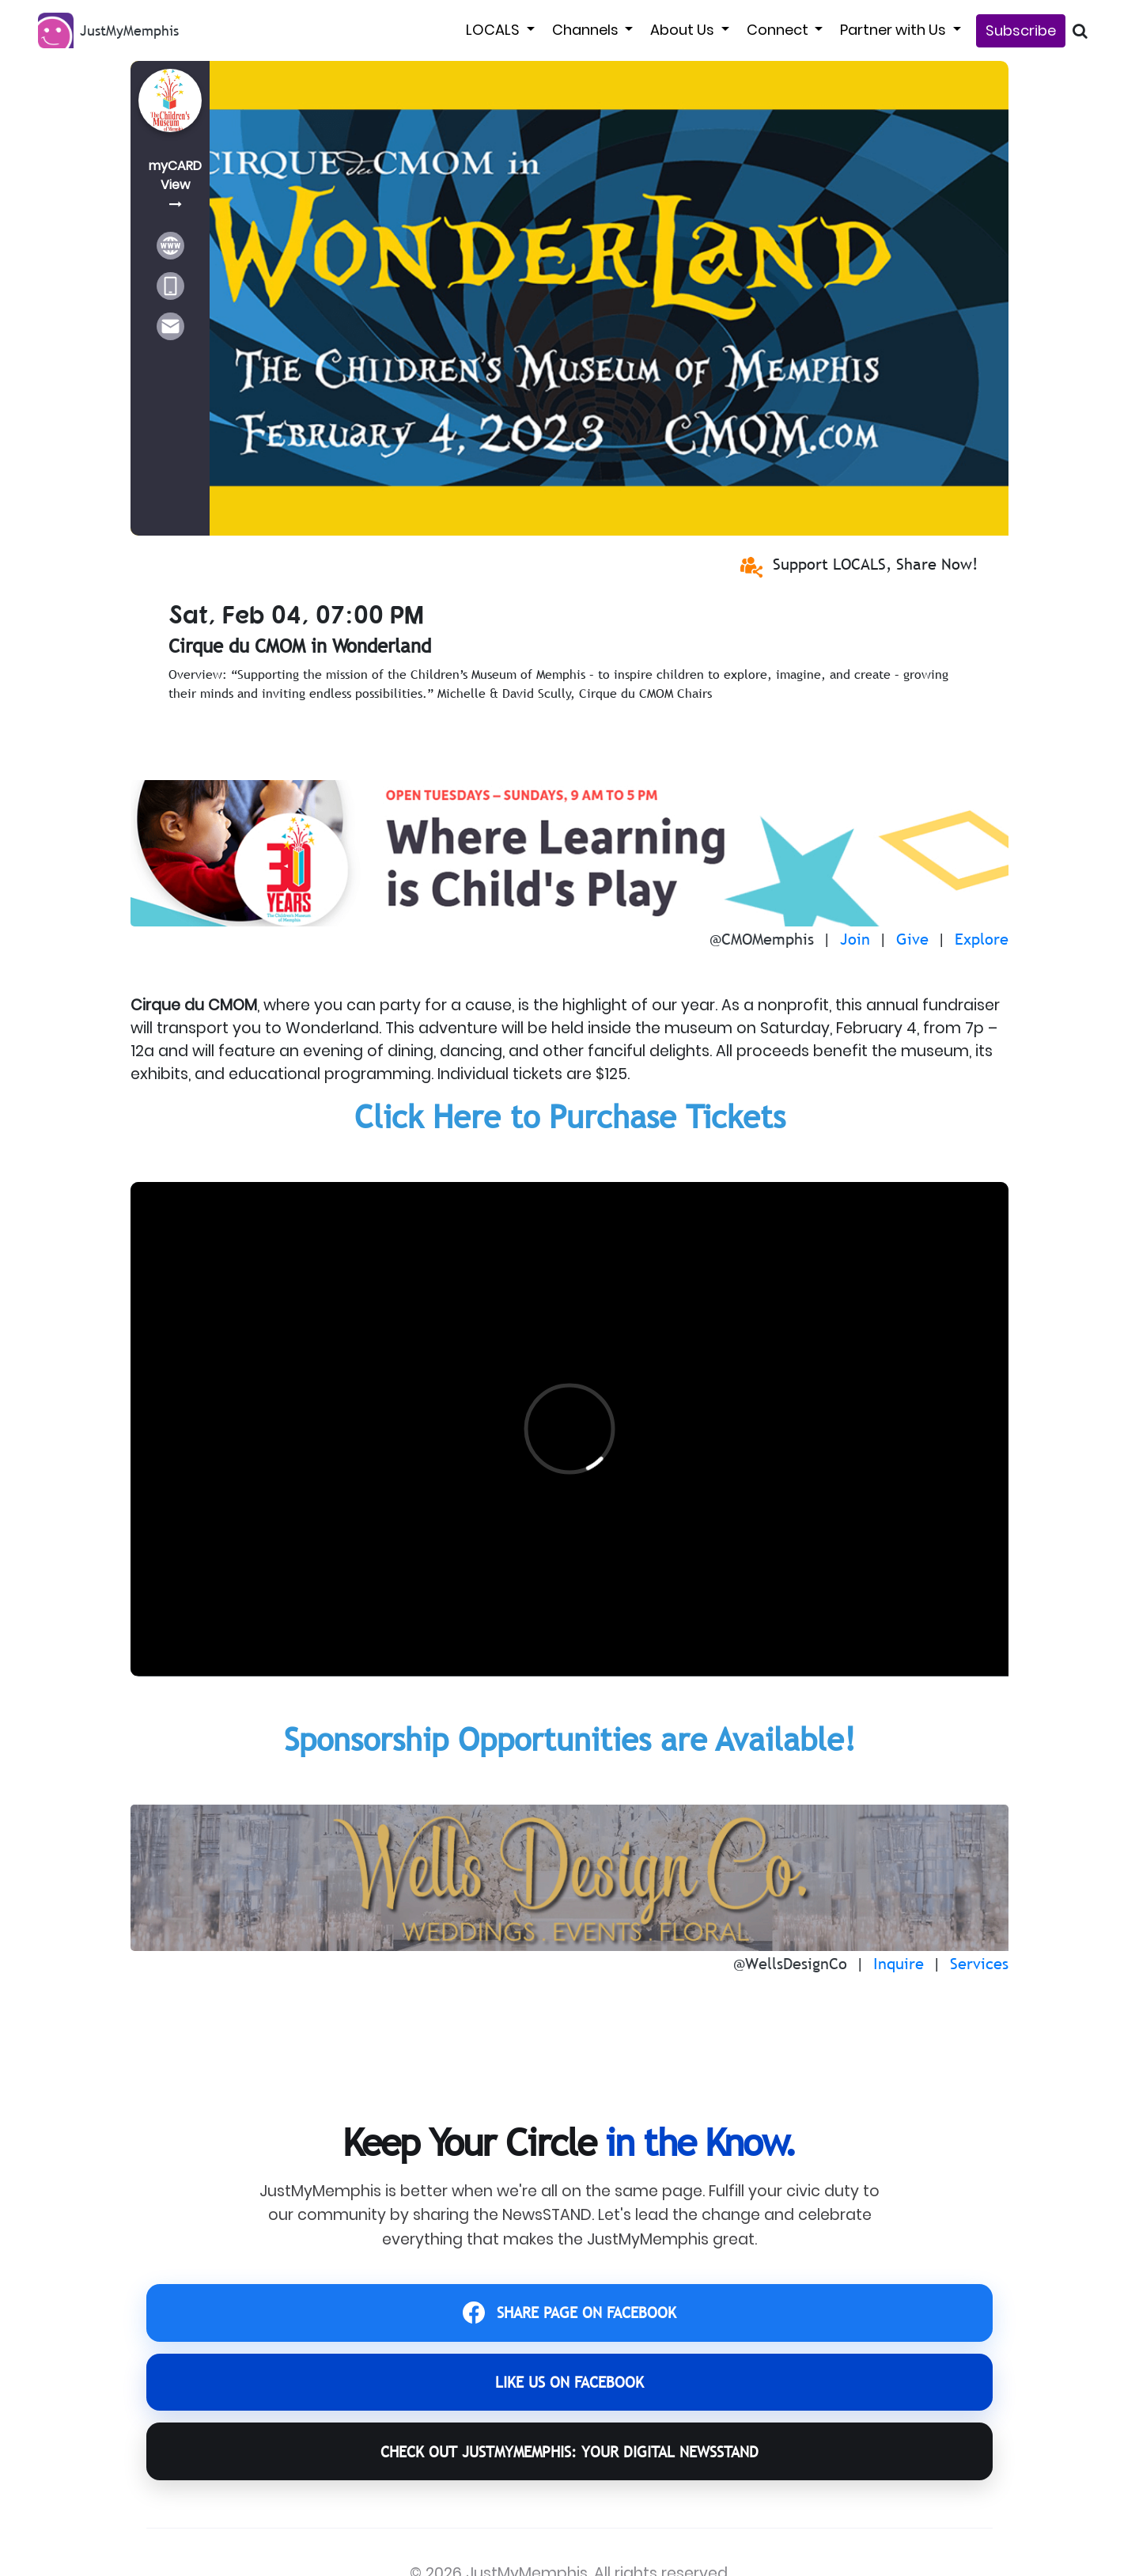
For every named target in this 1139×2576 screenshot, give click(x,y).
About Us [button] (683, 30)
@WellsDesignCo (790, 1963)
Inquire (898, 1963)
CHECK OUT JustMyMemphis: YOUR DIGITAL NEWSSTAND (569, 2472)
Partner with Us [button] (894, 30)
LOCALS (494, 30)
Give (912, 939)
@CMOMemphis (762, 939)
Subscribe (1021, 30)
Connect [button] (779, 30)
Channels (587, 30)
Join (855, 939)
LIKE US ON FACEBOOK (569, 2394)
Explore (981, 939)
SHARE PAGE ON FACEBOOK (570, 2317)
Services (979, 1963)
